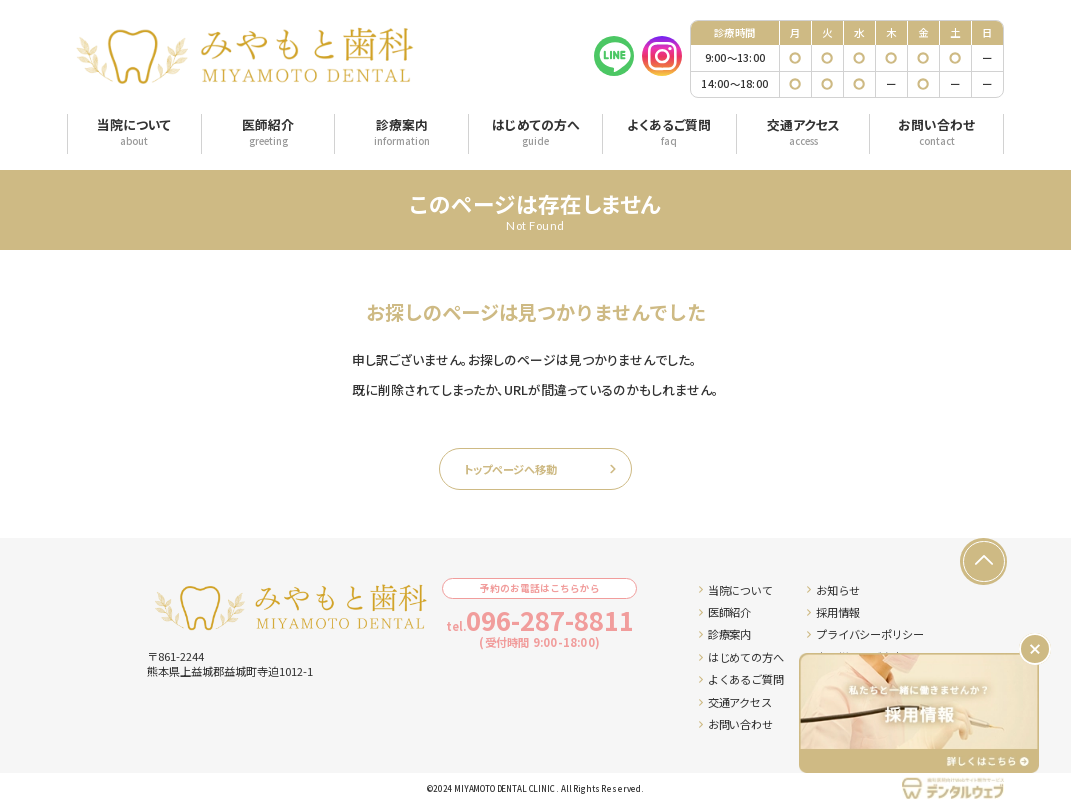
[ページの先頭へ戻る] (983, 561)
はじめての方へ (741, 657)
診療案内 (725, 634)
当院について (735, 590)
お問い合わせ (735, 724)
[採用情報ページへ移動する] (919, 713)
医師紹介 (725, 612)
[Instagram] (662, 56)
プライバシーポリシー (865, 634)
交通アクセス (735, 702)
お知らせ (833, 590)
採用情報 (833, 612)
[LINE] (614, 56)
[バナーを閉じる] (1035, 649)
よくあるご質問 (741, 679)
